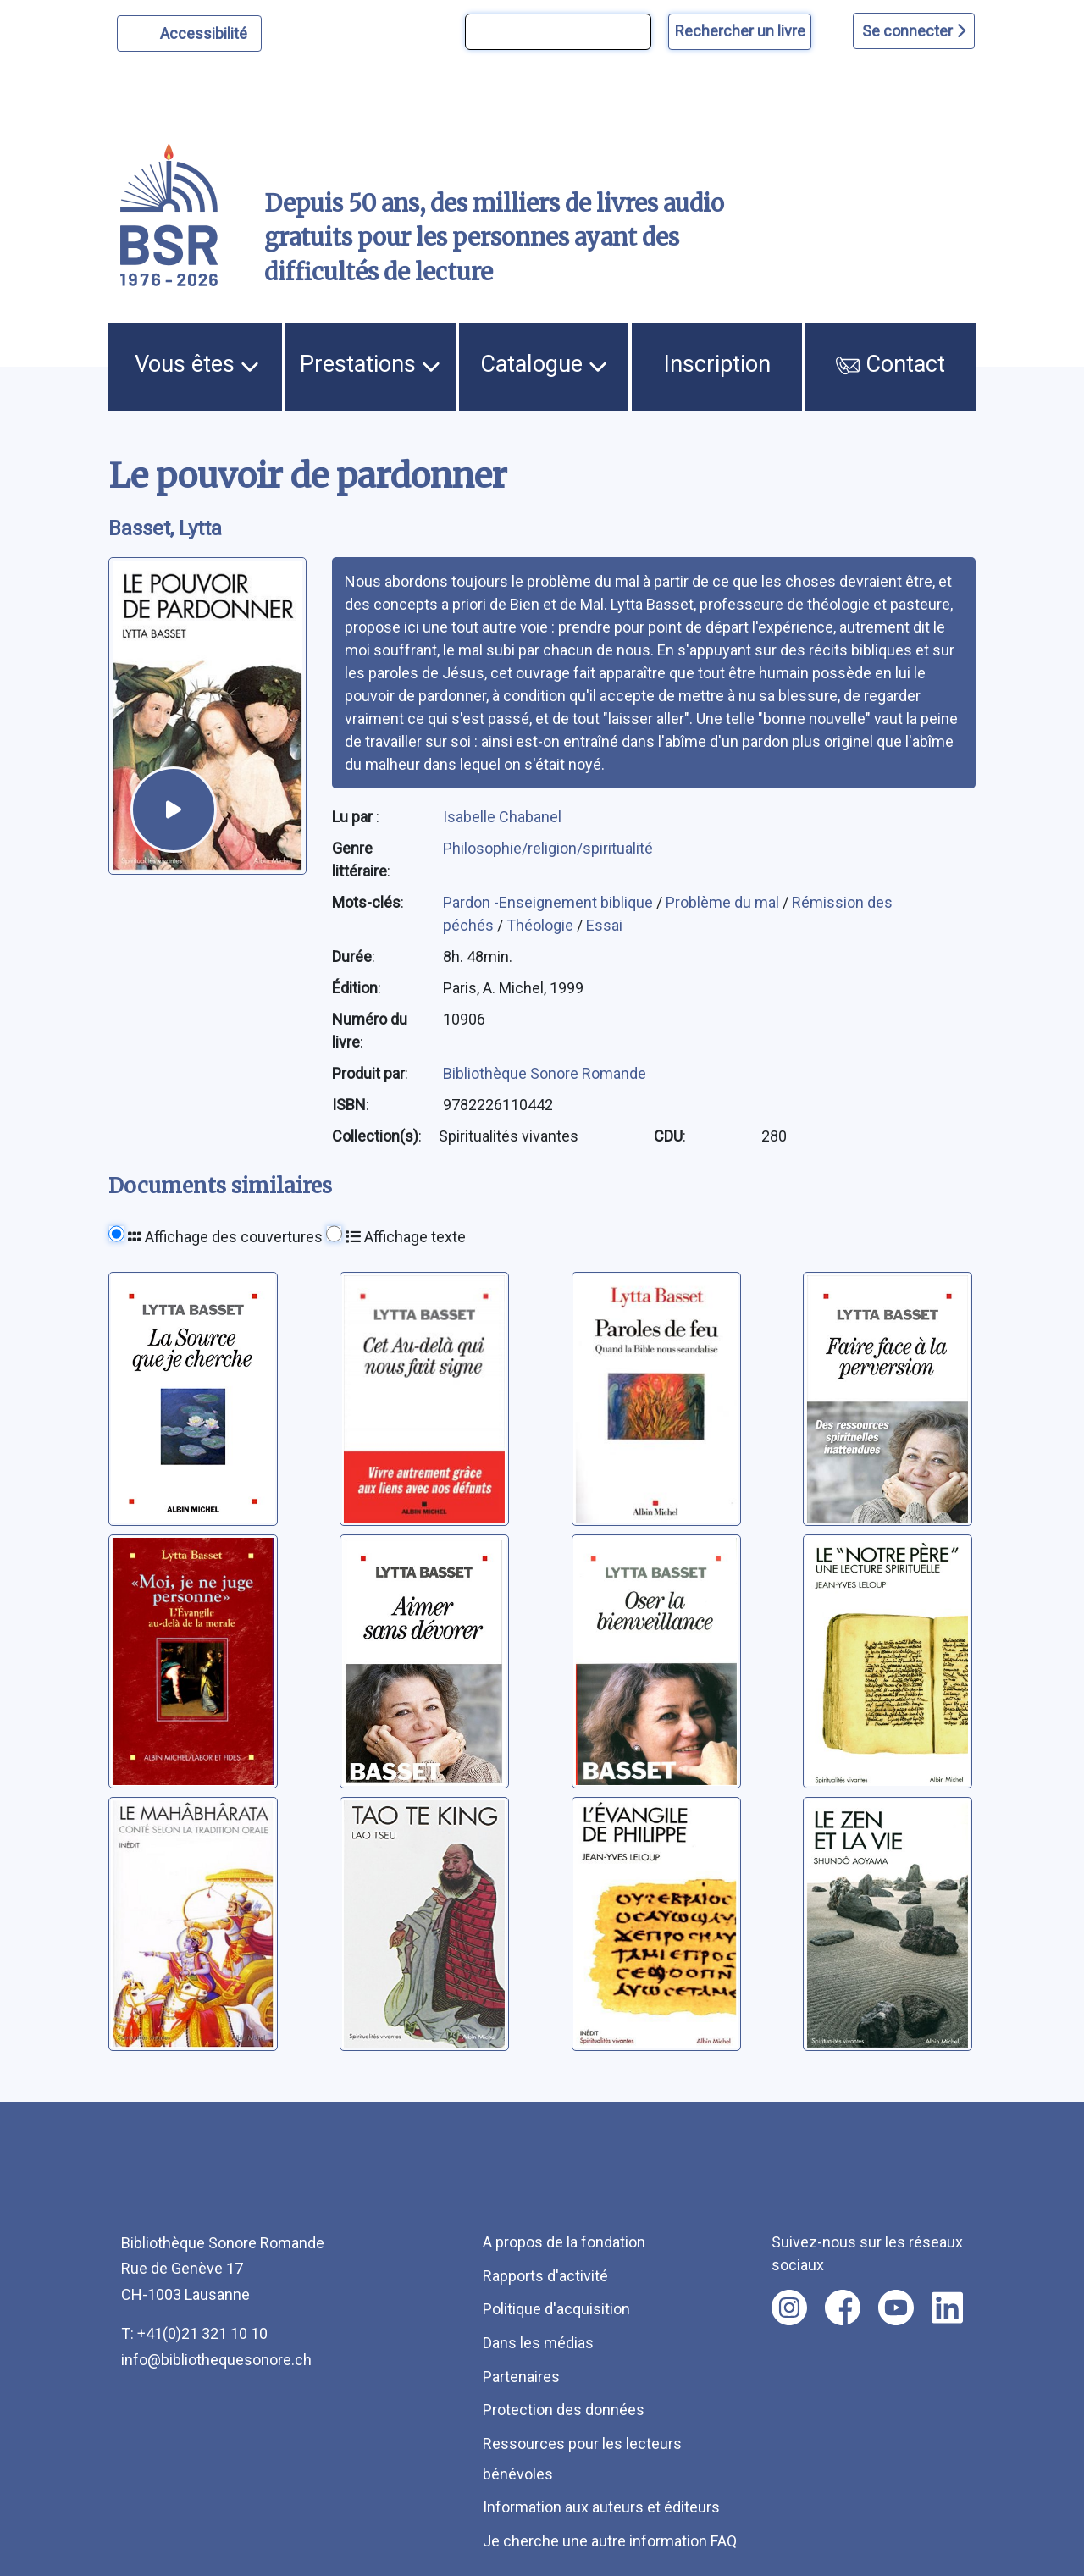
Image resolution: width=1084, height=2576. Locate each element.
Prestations (370, 364)
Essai (604, 925)
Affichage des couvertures (225, 1237)
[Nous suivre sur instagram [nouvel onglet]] (789, 2307)
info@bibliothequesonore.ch (216, 2360)
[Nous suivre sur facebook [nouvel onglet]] (842, 2307)
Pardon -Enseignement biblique (549, 902)
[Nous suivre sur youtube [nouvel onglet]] (896, 2307)
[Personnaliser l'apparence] (189, 33)
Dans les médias (538, 2343)
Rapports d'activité (545, 2276)
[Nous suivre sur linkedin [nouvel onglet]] (947, 2307)
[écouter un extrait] (173, 809)
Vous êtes (197, 364)
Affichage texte (406, 1237)
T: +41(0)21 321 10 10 (194, 2333)
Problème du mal (724, 902)
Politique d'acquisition (556, 2309)
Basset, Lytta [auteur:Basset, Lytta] (165, 528)
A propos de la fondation (564, 2242)
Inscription (717, 364)
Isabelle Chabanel (502, 817)
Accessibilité (206, 31)
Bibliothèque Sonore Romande (544, 1073)
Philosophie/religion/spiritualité (548, 848)
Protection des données (563, 2409)
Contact (890, 364)
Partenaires (521, 2376)
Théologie (541, 925)
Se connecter (913, 31)
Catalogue (543, 364)
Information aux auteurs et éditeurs (601, 2507)
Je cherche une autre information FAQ (610, 2541)
